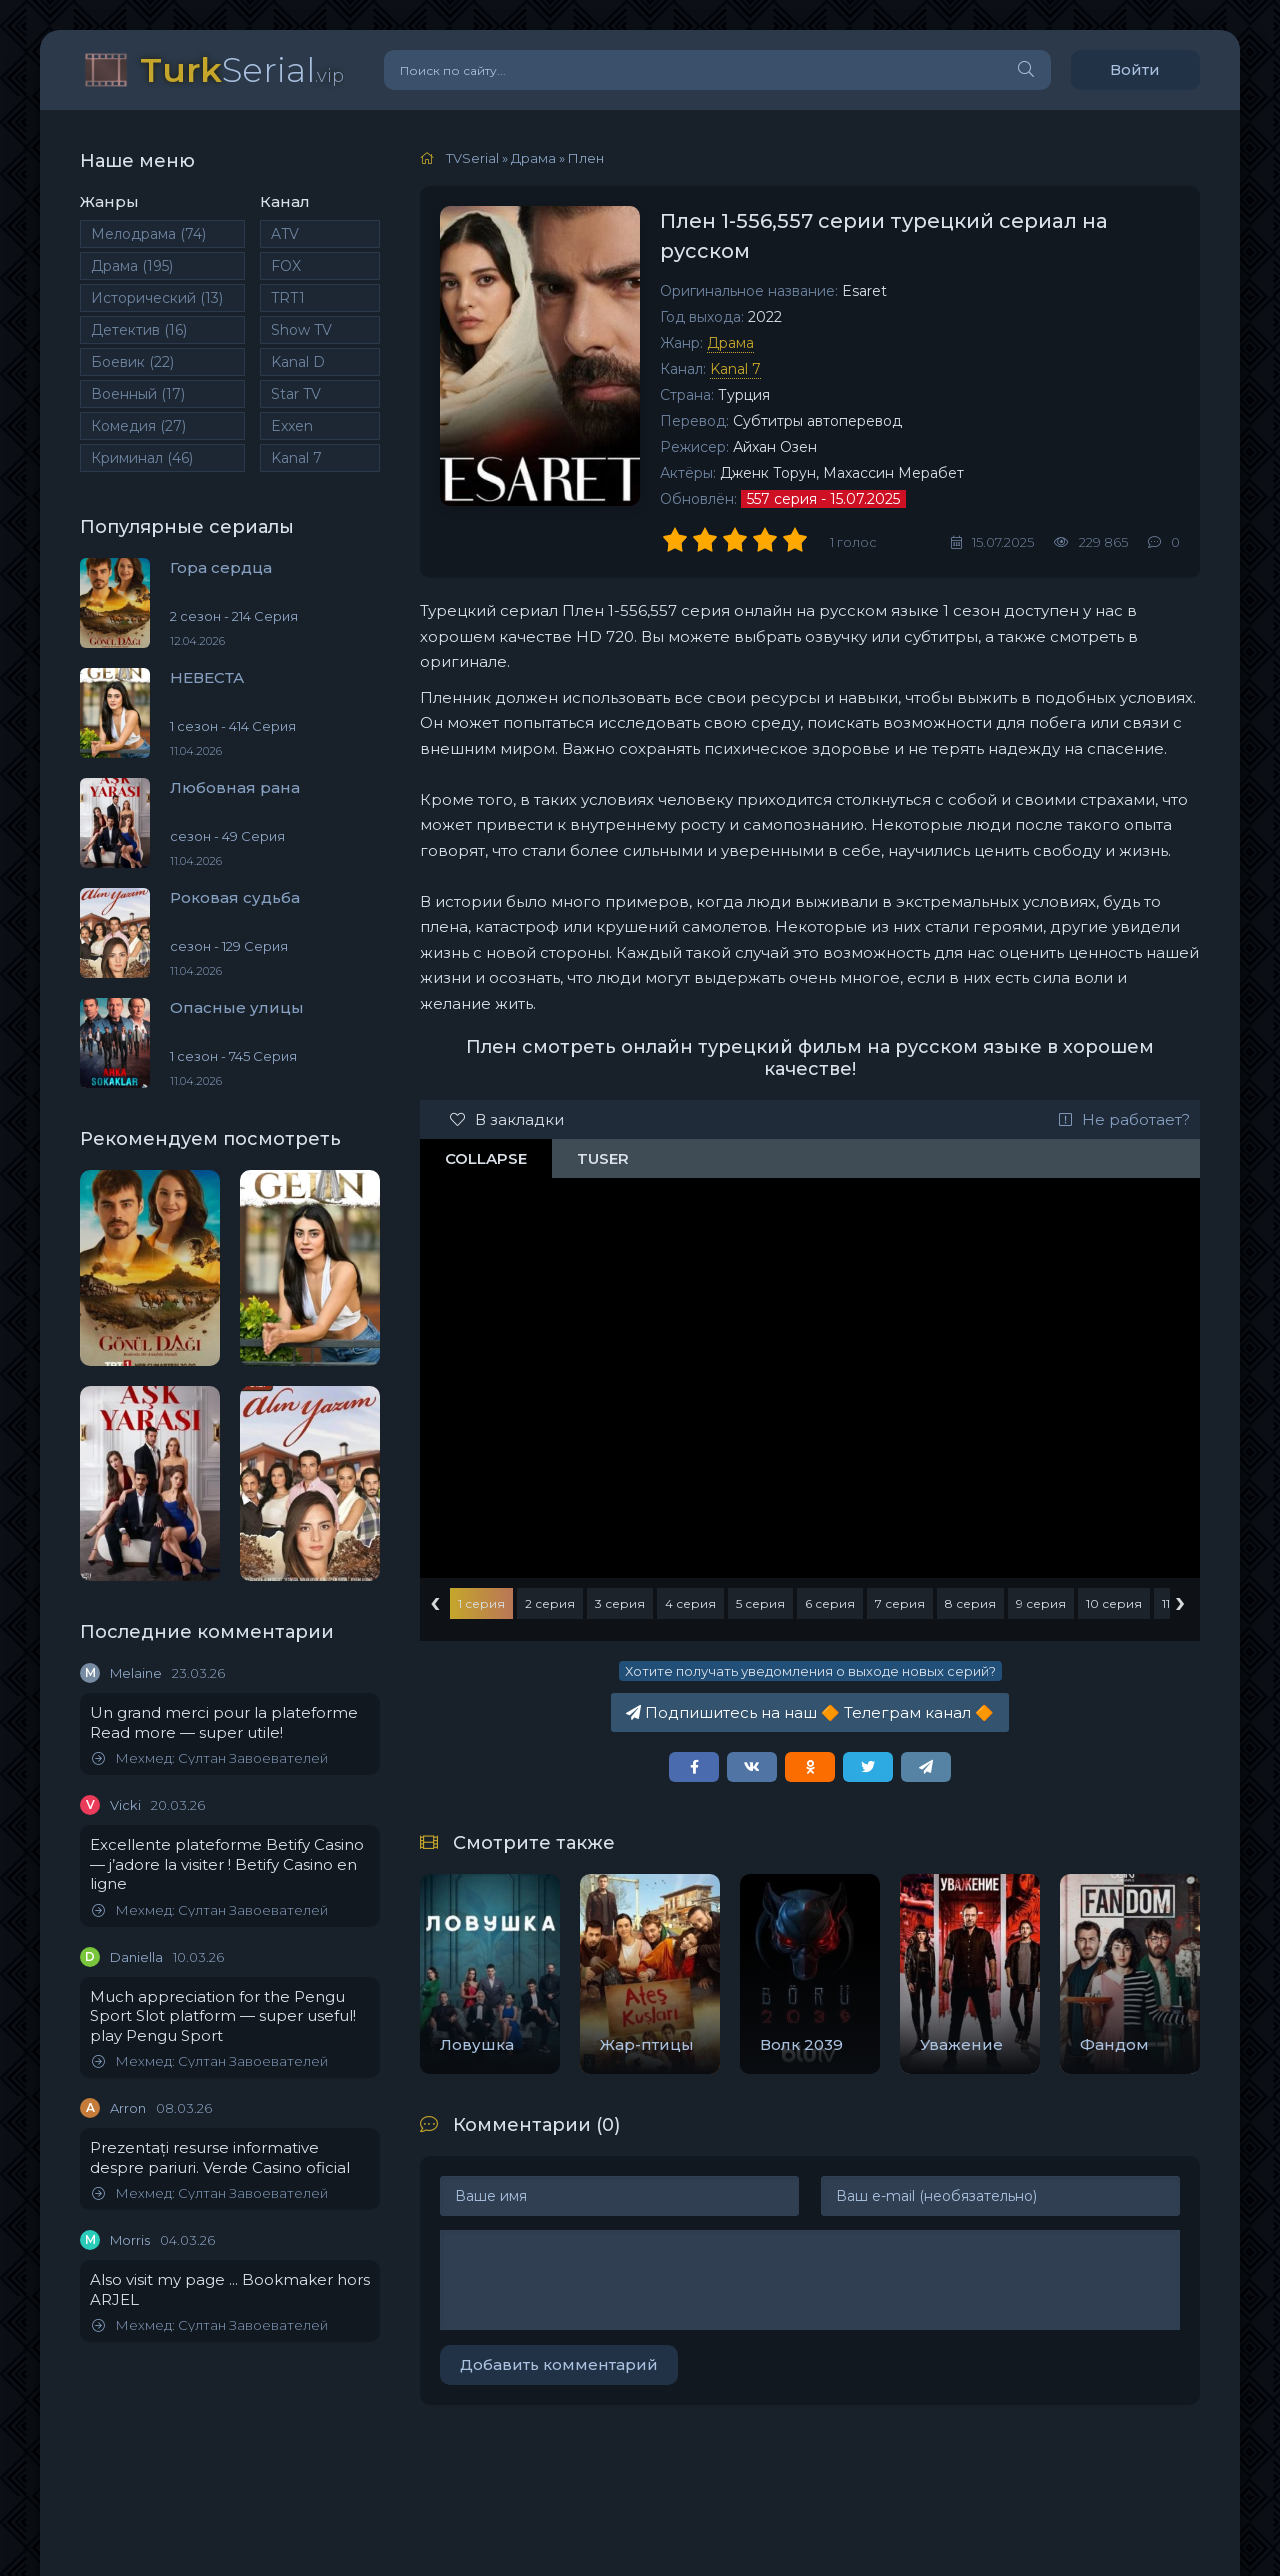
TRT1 (288, 298)
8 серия (970, 1603)
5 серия (760, 1603)
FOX (286, 266)
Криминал (142, 458)
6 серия (830, 1603)
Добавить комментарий (559, 2364)
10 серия (1114, 1603)
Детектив (139, 330)
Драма (132, 266)
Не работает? (1124, 1119)
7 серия (900, 1603)
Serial (242, 69)
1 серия (481, 1603)
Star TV (296, 394)
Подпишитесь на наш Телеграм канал (810, 1712)
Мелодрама (148, 234)
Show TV (301, 330)
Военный (138, 394)
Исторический (157, 298)
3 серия (620, 1603)
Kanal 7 (296, 458)
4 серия (690, 1603)
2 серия (550, 1603)
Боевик (132, 362)
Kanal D (298, 362)
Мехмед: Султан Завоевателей (210, 1758)
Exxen (292, 426)
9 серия (1041, 1603)
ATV (285, 234)
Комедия (138, 426)
